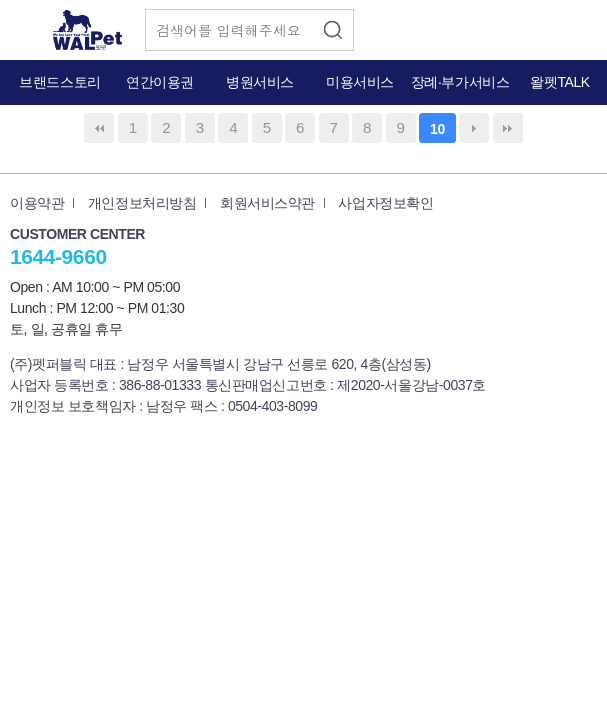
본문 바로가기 (0, 0)
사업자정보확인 (385, 203)
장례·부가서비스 (460, 82)
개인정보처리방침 (142, 203)
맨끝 (508, 128)
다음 (474, 128)
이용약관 (37, 203)
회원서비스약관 (267, 203)
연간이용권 (160, 82)
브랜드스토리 (59, 82)
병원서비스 (260, 82)
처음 (99, 128)
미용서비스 (360, 82)
